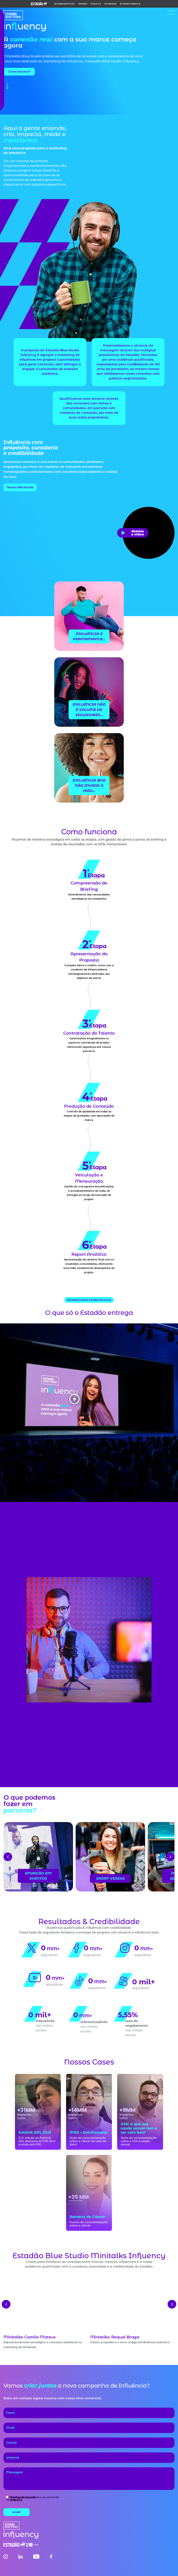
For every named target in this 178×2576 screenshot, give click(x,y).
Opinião (82, 4)
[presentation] (7, 1856)
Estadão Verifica (130, 4)
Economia (110, 4)
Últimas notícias (64, 4)
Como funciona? (19, 71)
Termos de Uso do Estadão (22, 2498)
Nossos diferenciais (20, 487)
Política (96, 4)
